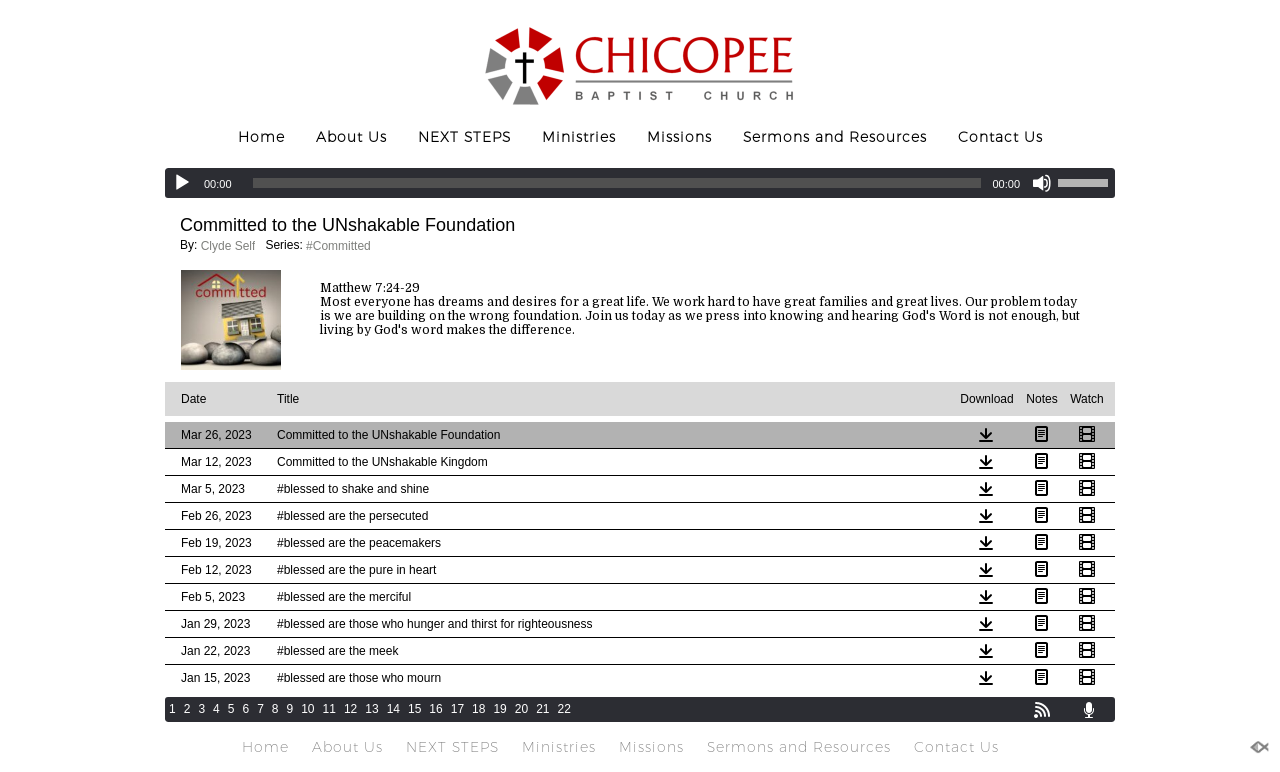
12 (350, 709)
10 (307, 709)
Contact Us (1000, 137)
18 (478, 709)
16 (435, 709)
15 (414, 709)
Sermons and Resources (835, 137)
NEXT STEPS (464, 137)
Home (261, 137)
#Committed (338, 246)
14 (393, 709)
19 (499, 709)
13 (371, 709)
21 (542, 709)
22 (564, 709)
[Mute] (1042, 183)
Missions (679, 137)
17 (457, 709)
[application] (640, 183)
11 (329, 709)
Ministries (579, 137)
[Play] (182, 183)
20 (521, 709)
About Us (351, 137)
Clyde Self (228, 246)
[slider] (617, 183)
